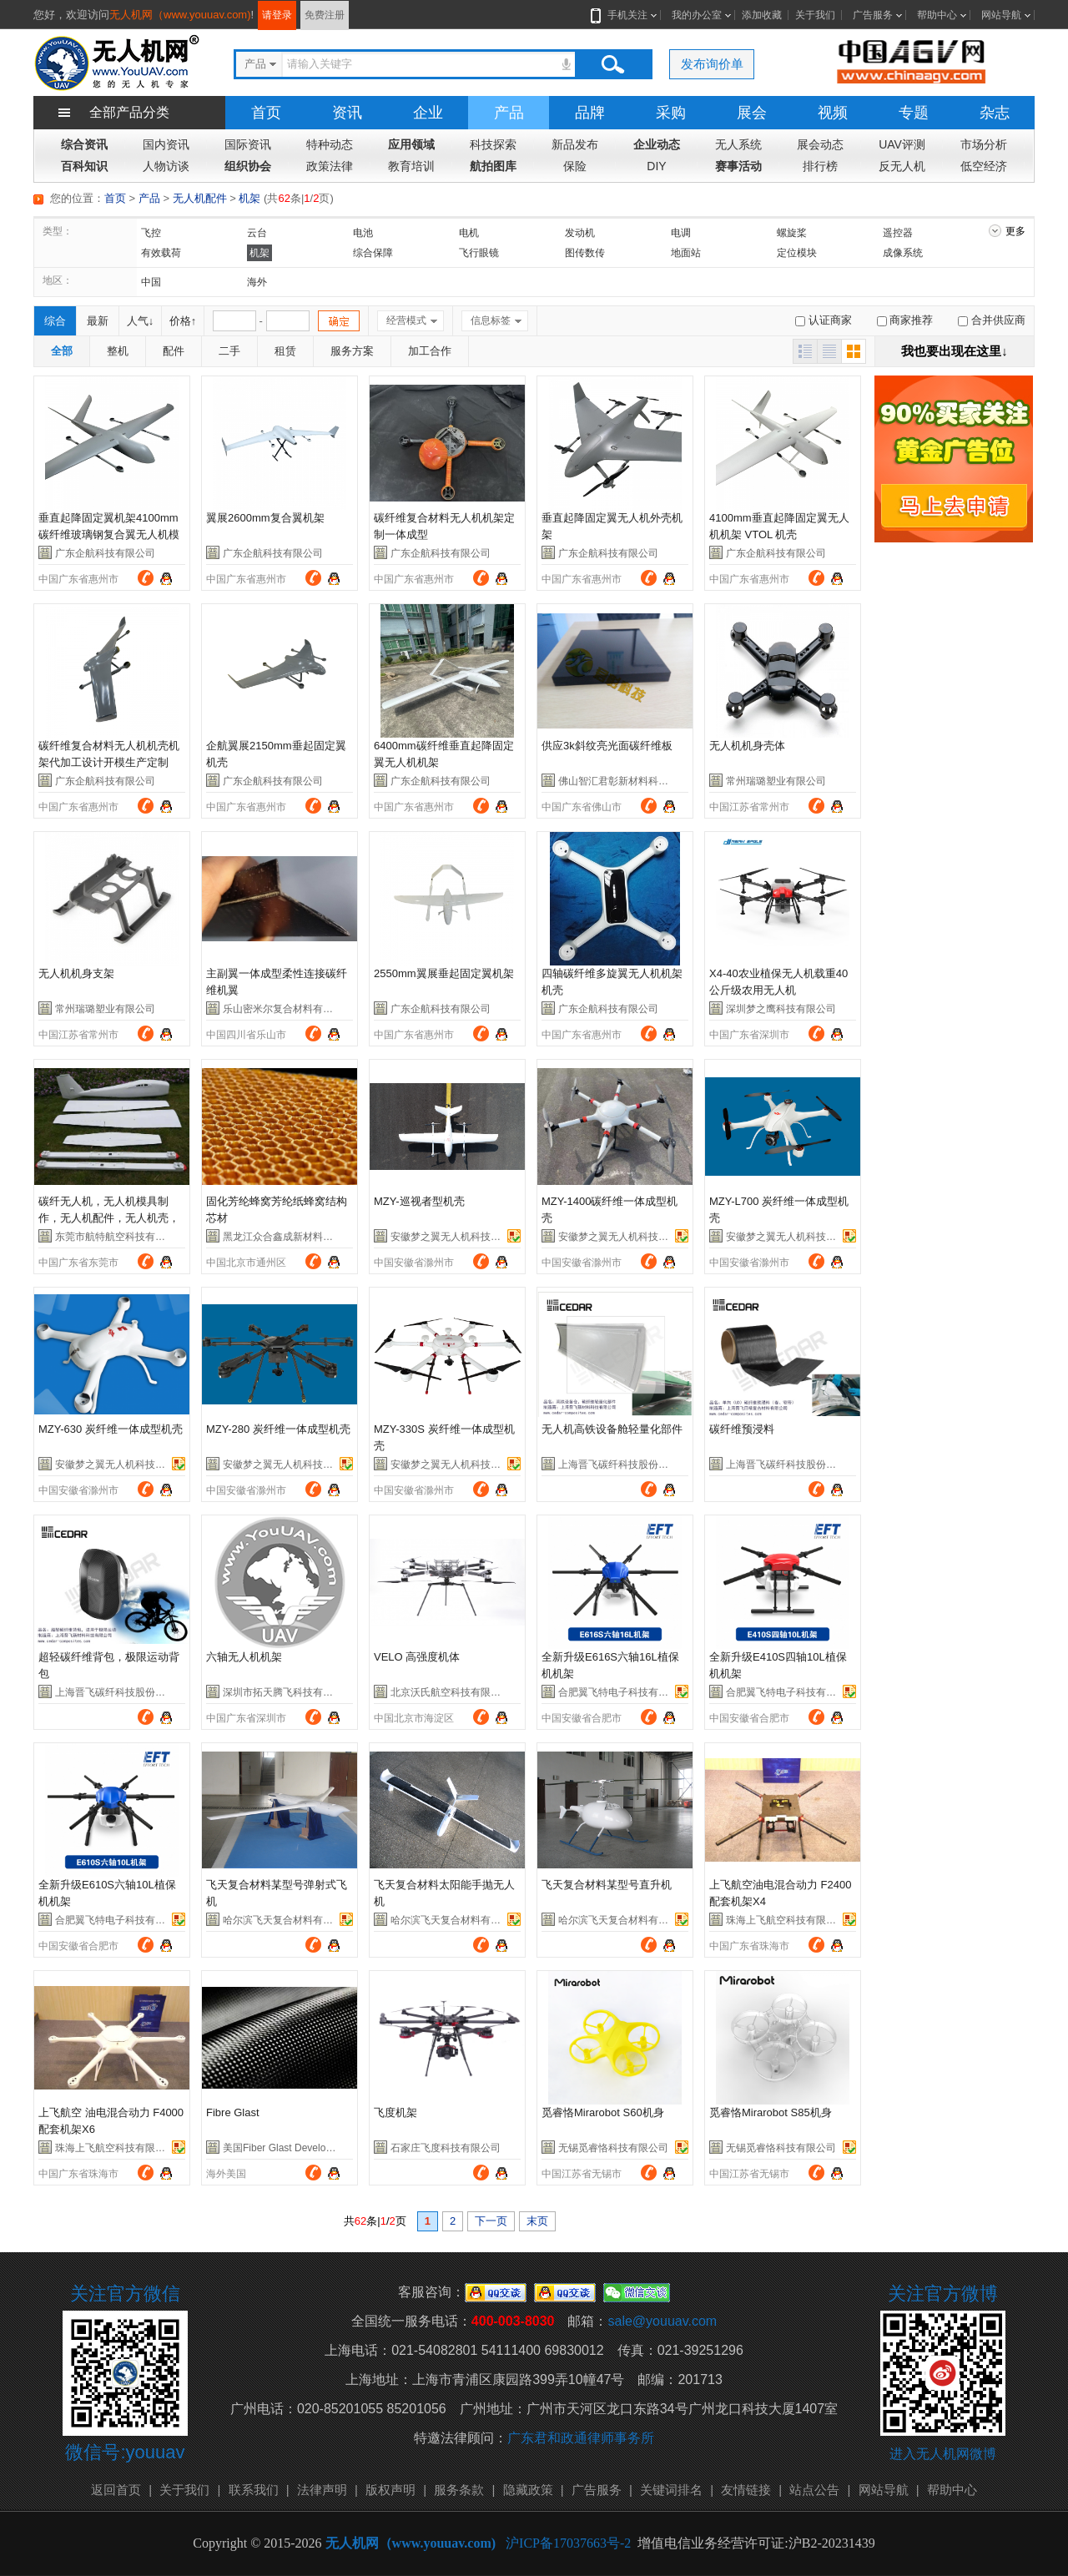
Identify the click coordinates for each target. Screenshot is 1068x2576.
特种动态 (329, 144)
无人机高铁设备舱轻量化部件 (612, 1429)
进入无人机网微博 (942, 2454)
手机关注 (624, 15)
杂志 (995, 112)
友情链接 (746, 2490)
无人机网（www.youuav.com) (180, 14)
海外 (257, 282)
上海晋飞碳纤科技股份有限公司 (628, 1464)
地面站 (686, 253)
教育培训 (411, 166)
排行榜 (820, 166)
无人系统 (738, 144)
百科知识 (84, 166)
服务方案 (352, 351)
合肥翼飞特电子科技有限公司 (623, 1692)
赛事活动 (738, 166)
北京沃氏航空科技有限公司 (450, 1692)
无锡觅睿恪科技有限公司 (613, 2148)
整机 (117, 351)
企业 (428, 112)
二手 (229, 351)
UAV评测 (902, 144)
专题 (914, 112)
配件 (173, 351)
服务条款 (459, 2490)
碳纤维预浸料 (741, 1429)
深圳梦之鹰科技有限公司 (781, 1009)
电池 (363, 233)
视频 (833, 112)
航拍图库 (493, 166)
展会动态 (820, 144)
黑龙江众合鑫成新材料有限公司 (293, 1237)
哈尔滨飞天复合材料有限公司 (288, 1920)
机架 (249, 198)
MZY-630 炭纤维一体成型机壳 (110, 1429)
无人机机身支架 (76, 973)
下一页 (491, 2221)
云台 (257, 233)
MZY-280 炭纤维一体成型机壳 (278, 1429)
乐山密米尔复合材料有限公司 (288, 1009)
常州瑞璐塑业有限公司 (776, 781)
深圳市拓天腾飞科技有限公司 (288, 1692)
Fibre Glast (232, 2112)
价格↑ (183, 321)
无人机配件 (200, 198)
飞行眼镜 (479, 253)
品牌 (590, 112)
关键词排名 (671, 2490)
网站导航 (1001, 15)
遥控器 (898, 233)
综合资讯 (84, 144)
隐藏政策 (528, 2490)
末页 (537, 2221)
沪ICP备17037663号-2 (568, 2543)
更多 (1015, 231)
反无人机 (902, 166)
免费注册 (325, 15)
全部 (62, 351)
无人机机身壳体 (747, 745)
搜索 (612, 64)
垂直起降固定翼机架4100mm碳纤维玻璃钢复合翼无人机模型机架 (108, 534)
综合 (55, 321)
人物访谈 (166, 166)
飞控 (151, 233)
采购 (671, 112)
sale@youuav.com (662, 2321)
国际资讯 (247, 144)
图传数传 (585, 253)
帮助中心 (937, 15)
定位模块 (797, 253)
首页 (266, 112)
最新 (97, 321)
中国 (151, 282)
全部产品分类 (129, 112)
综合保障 (373, 253)
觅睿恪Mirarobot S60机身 (603, 2112)
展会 (752, 112)
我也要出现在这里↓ (954, 351)
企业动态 (656, 144)
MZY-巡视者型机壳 (419, 1201)
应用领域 (411, 144)
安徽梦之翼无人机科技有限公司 (460, 1237)
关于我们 (815, 15)
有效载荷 (161, 253)
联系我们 (254, 2490)
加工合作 (429, 351)
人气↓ (140, 321)
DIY (656, 166)
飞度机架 (395, 2112)
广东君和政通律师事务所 (580, 2438)
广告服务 (873, 15)
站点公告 (814, 2490)
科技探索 (493, 144)
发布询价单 (712, 64)
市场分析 (983, 144)
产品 (509, 112)
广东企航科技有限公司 (105, 553)
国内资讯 (166, 144)
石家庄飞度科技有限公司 (445, 2148)
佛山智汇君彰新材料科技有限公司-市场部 (650, 781)
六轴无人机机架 (244, 1657)
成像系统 (903, 253)
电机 (469, 233)
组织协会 (247, 166)
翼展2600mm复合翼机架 (265, 518)
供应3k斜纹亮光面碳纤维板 (607, 745)
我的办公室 (697, 15)
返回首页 (116, 2490)
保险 (575, 166)
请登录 (277, 15)
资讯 (347, 112)
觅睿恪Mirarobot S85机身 (770, 2112)
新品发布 (575, 144)
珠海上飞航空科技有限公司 (786, 1920)
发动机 (580, 233)
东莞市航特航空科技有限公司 (120, 1237)
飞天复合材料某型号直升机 (607, 1884)
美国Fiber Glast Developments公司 (301, 2148)
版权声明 (390, 2490)
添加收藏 (762, 15)
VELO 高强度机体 (417, 1657)
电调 (681, 233)
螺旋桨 (792, 233)
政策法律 (329, 166)
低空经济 (983, 166)
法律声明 (322, 2490)
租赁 (285, 351)
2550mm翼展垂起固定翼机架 (444, 973)
